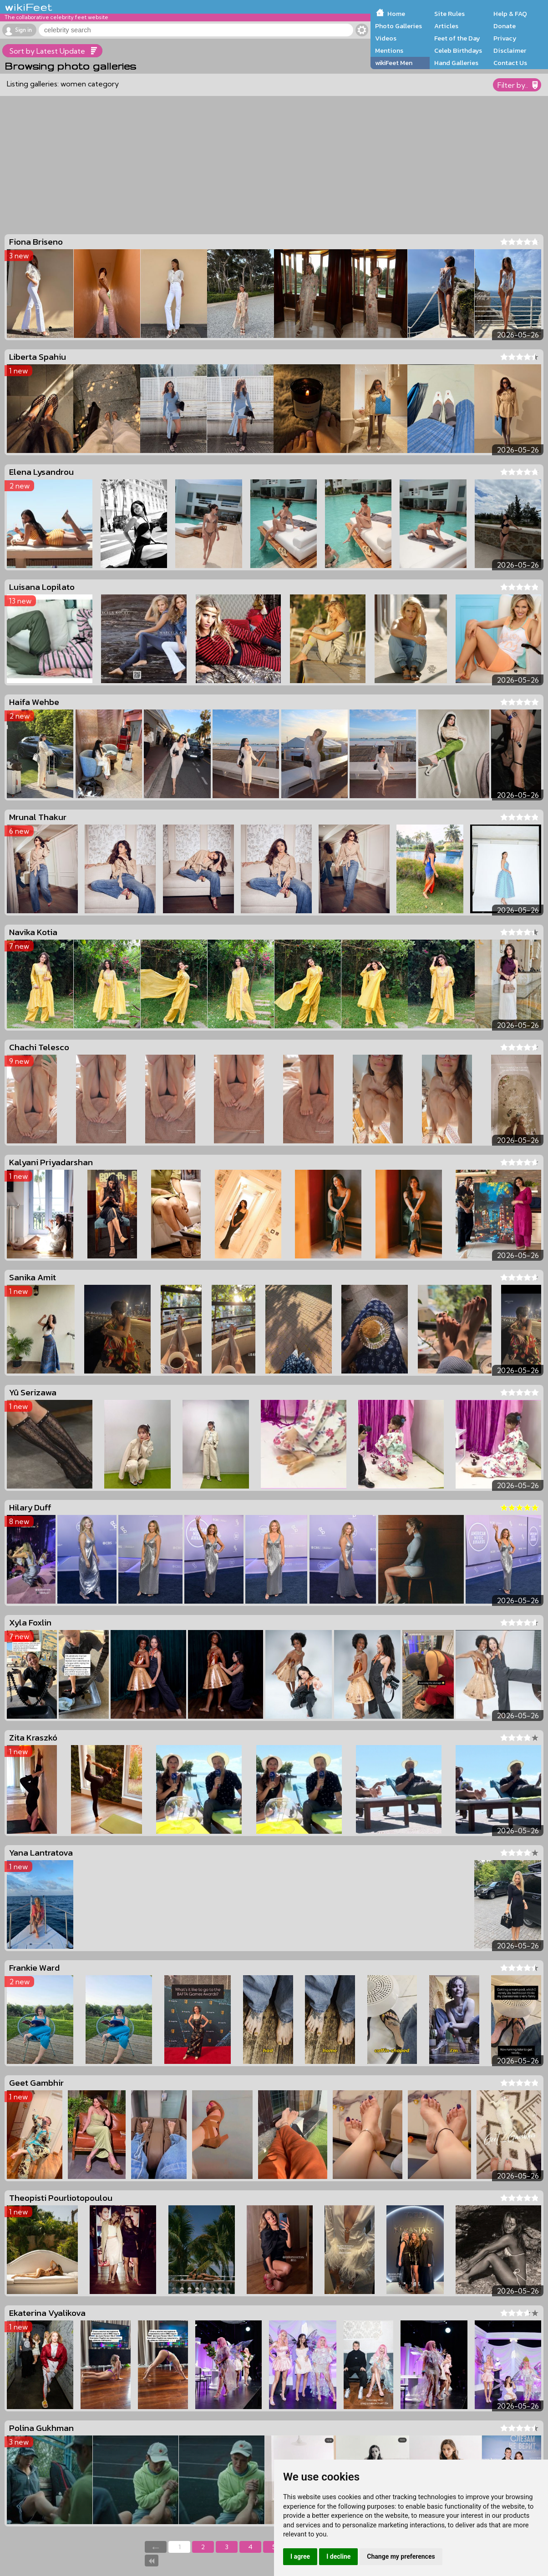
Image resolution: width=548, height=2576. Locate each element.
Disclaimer (509, 50)
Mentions (389, 50)
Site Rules (449, 14)
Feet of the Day (457, 38)
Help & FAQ (510, 14)
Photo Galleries (398, 26)
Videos (385, 38)
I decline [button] (338, 2556)
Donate (504, 26)
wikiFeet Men (393, 63)
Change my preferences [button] (401, 2556)
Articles (446, 26)
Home (396, 14)
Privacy (505, 38)
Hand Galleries (456, 63)
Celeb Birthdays (458, 50)
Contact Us (510, 63)
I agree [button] (300, 2556)
